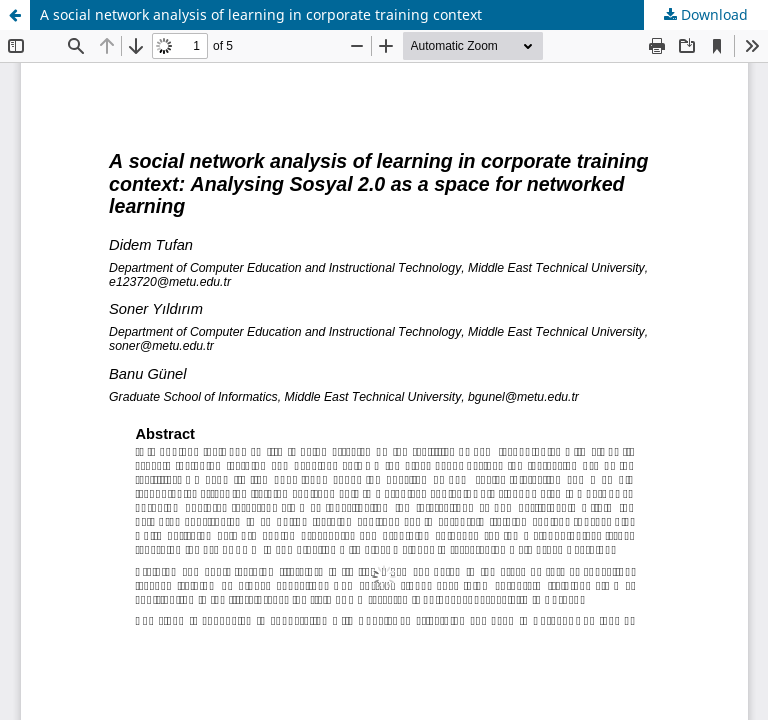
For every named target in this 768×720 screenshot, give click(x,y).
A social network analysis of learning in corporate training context (261, 14)
